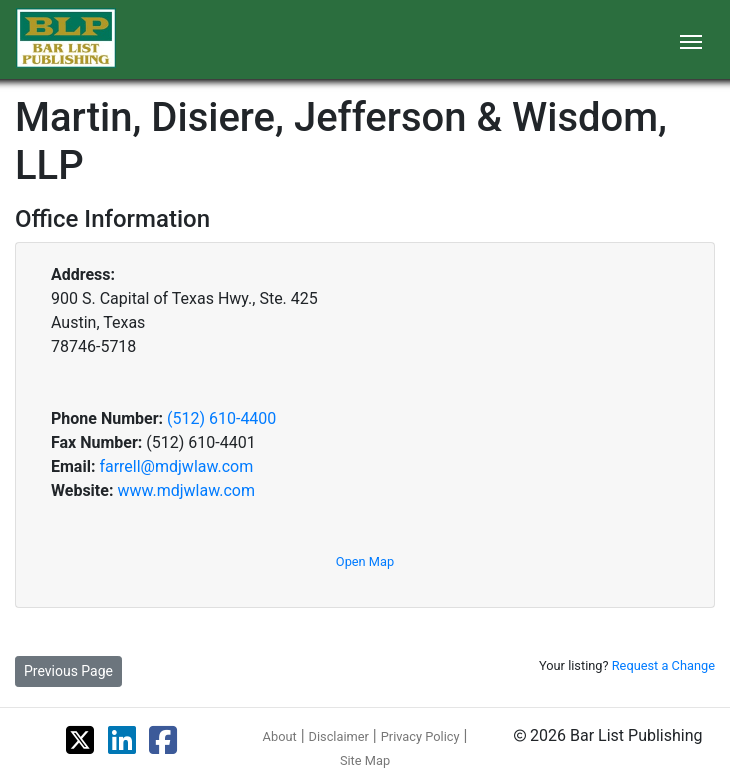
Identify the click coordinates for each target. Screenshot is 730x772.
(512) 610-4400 (221, 418)
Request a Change (663, 665)
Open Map (365, 561)
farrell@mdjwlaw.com (176, 466)
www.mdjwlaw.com (186, 490)
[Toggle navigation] (691, 40)
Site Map (365, 760)
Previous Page (68, 671)
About (280, 736)
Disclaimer (339, 736)
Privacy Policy (420, 736)
